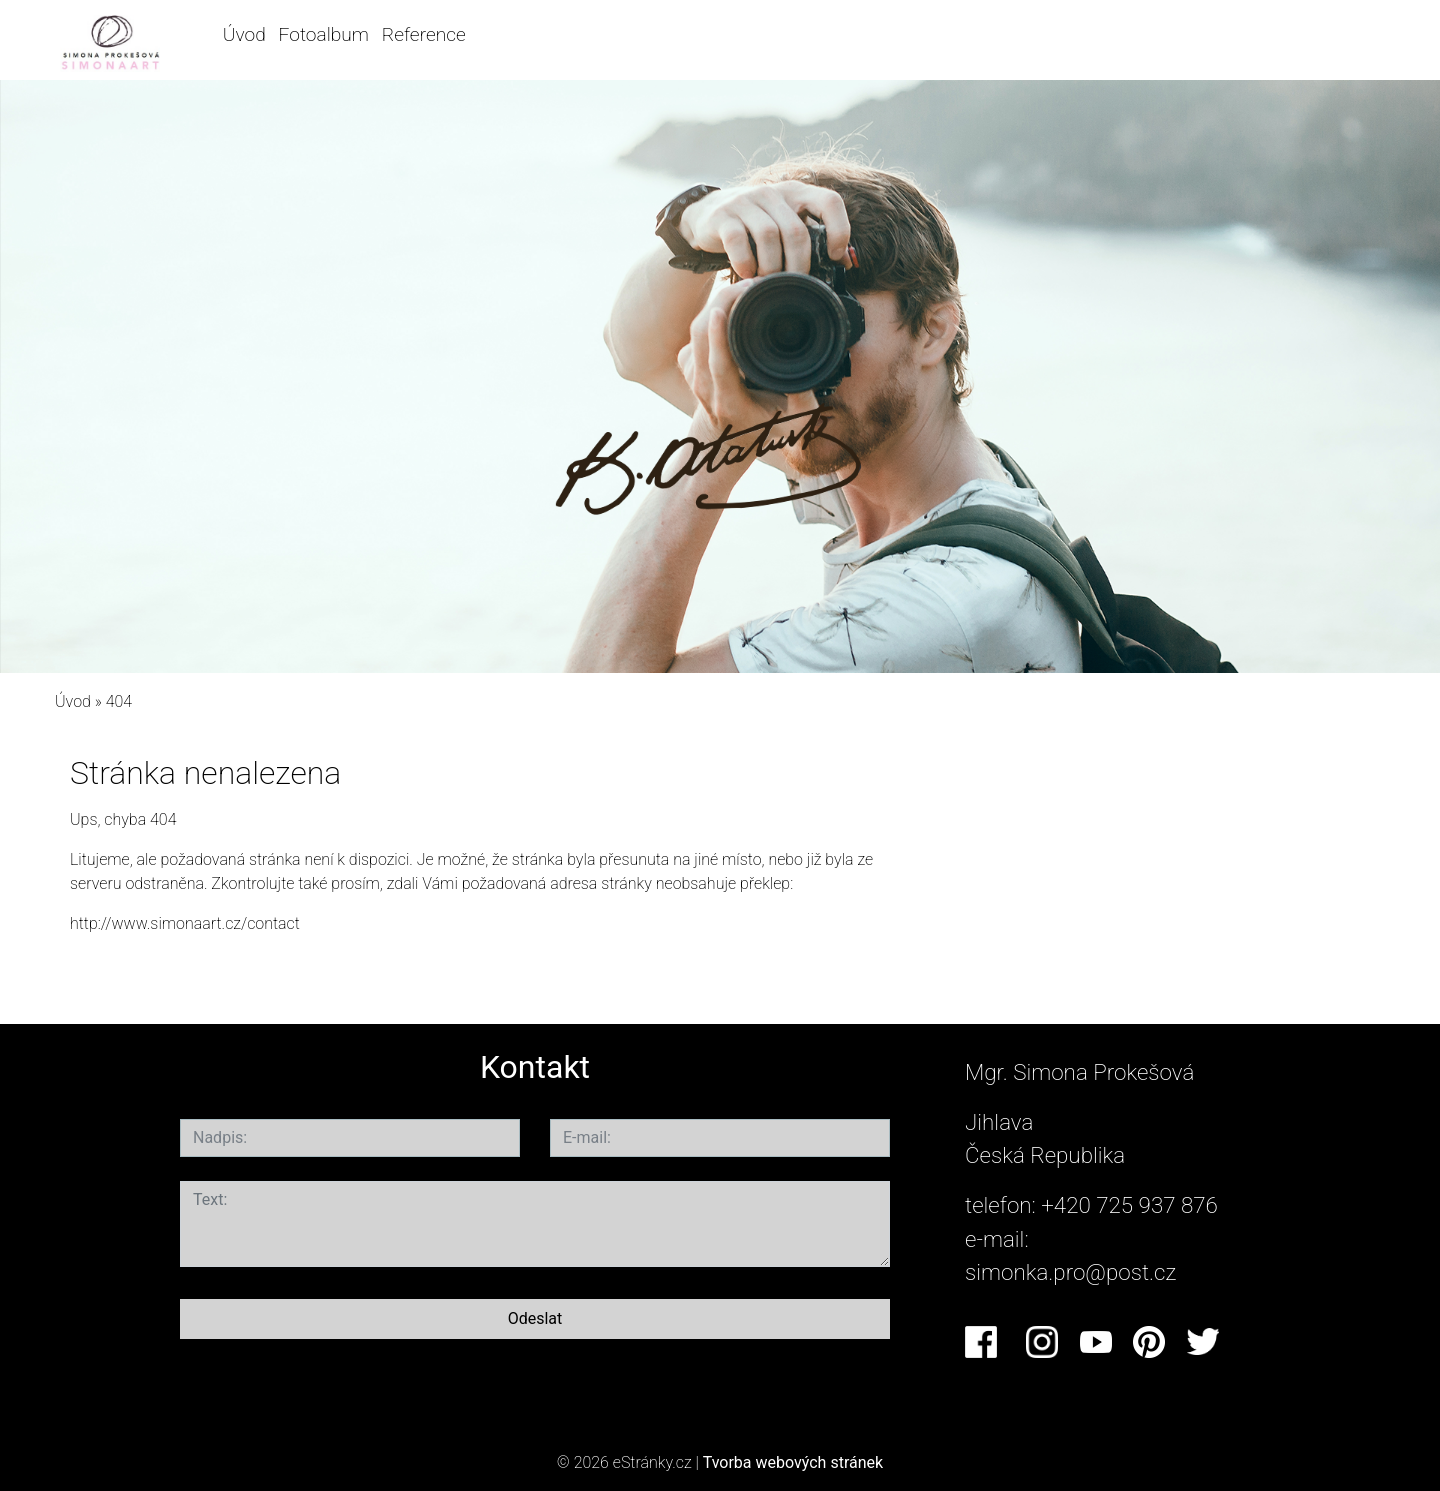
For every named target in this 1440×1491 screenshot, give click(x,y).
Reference (424, 34)
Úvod (244, 34)
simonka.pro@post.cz (1070, 1272)
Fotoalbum (324, 34)
